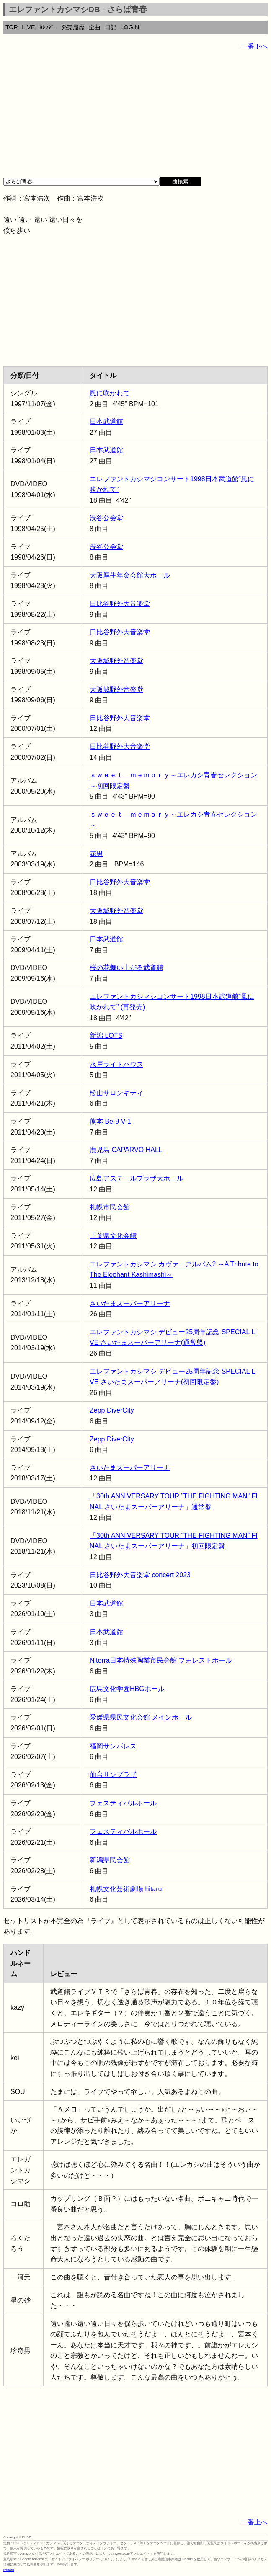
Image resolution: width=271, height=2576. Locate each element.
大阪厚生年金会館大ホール (130, 575)
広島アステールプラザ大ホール (136, 1178)
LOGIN (130, 27)
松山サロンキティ (116, 1092)
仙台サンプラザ (113, 1774)
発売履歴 (73, 27)
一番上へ (254, 2522)
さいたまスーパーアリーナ (130, 1303)
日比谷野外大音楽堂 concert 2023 (140, 1574)
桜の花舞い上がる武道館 (126, 967)
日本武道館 (106, 421)
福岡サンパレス (113, 1746)
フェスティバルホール (123, 1803)
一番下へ (254, 46)
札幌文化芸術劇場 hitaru (126, 1889)
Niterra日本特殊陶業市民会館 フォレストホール (161, 1660)
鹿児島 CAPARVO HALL (126, 1149)
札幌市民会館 (110, 1207)
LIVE (28, 27)
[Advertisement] (135, 117)
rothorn (8, 2570)
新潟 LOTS (106, 1035)
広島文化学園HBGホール (127, 1688)
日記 (110, 27)
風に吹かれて (110, 393)
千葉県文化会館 (113, 1235)
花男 (96, 853)
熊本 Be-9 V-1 (110, 1121)
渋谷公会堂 (106, 517)
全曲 (95, 27)
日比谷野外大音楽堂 (120, 603)
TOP (11, 27)
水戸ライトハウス (116, 1064)
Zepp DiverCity (112, 1410)
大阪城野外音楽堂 (116, 660)
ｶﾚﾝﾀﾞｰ (48, 27)
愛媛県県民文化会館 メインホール (141, 1717)
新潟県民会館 (110, 1860)
